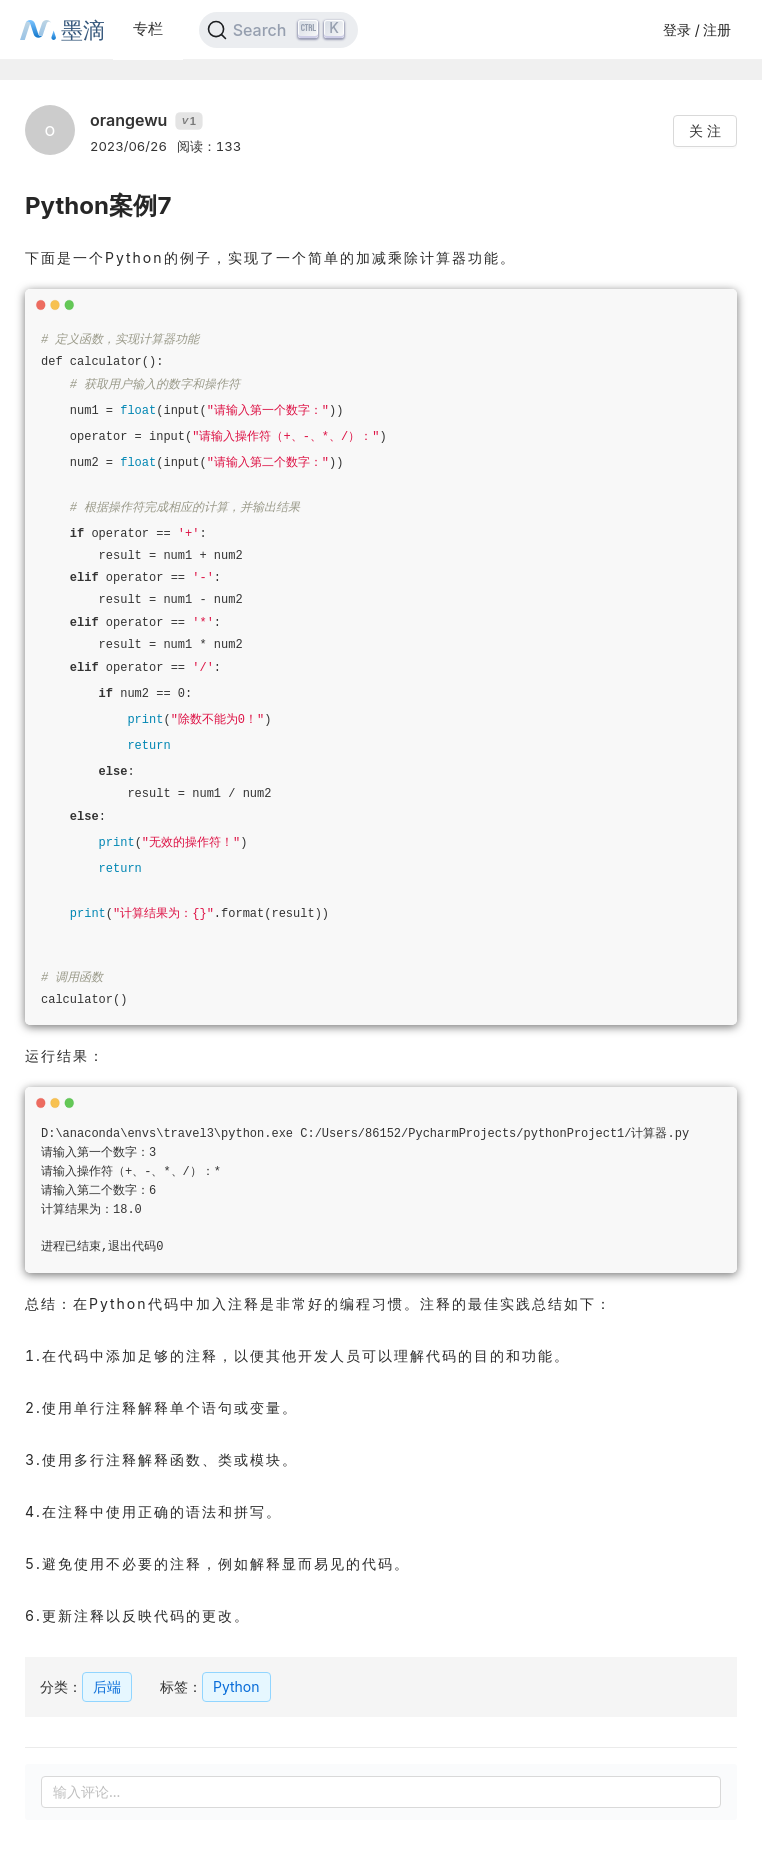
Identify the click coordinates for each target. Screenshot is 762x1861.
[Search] (278, 30)
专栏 (148, 28)
